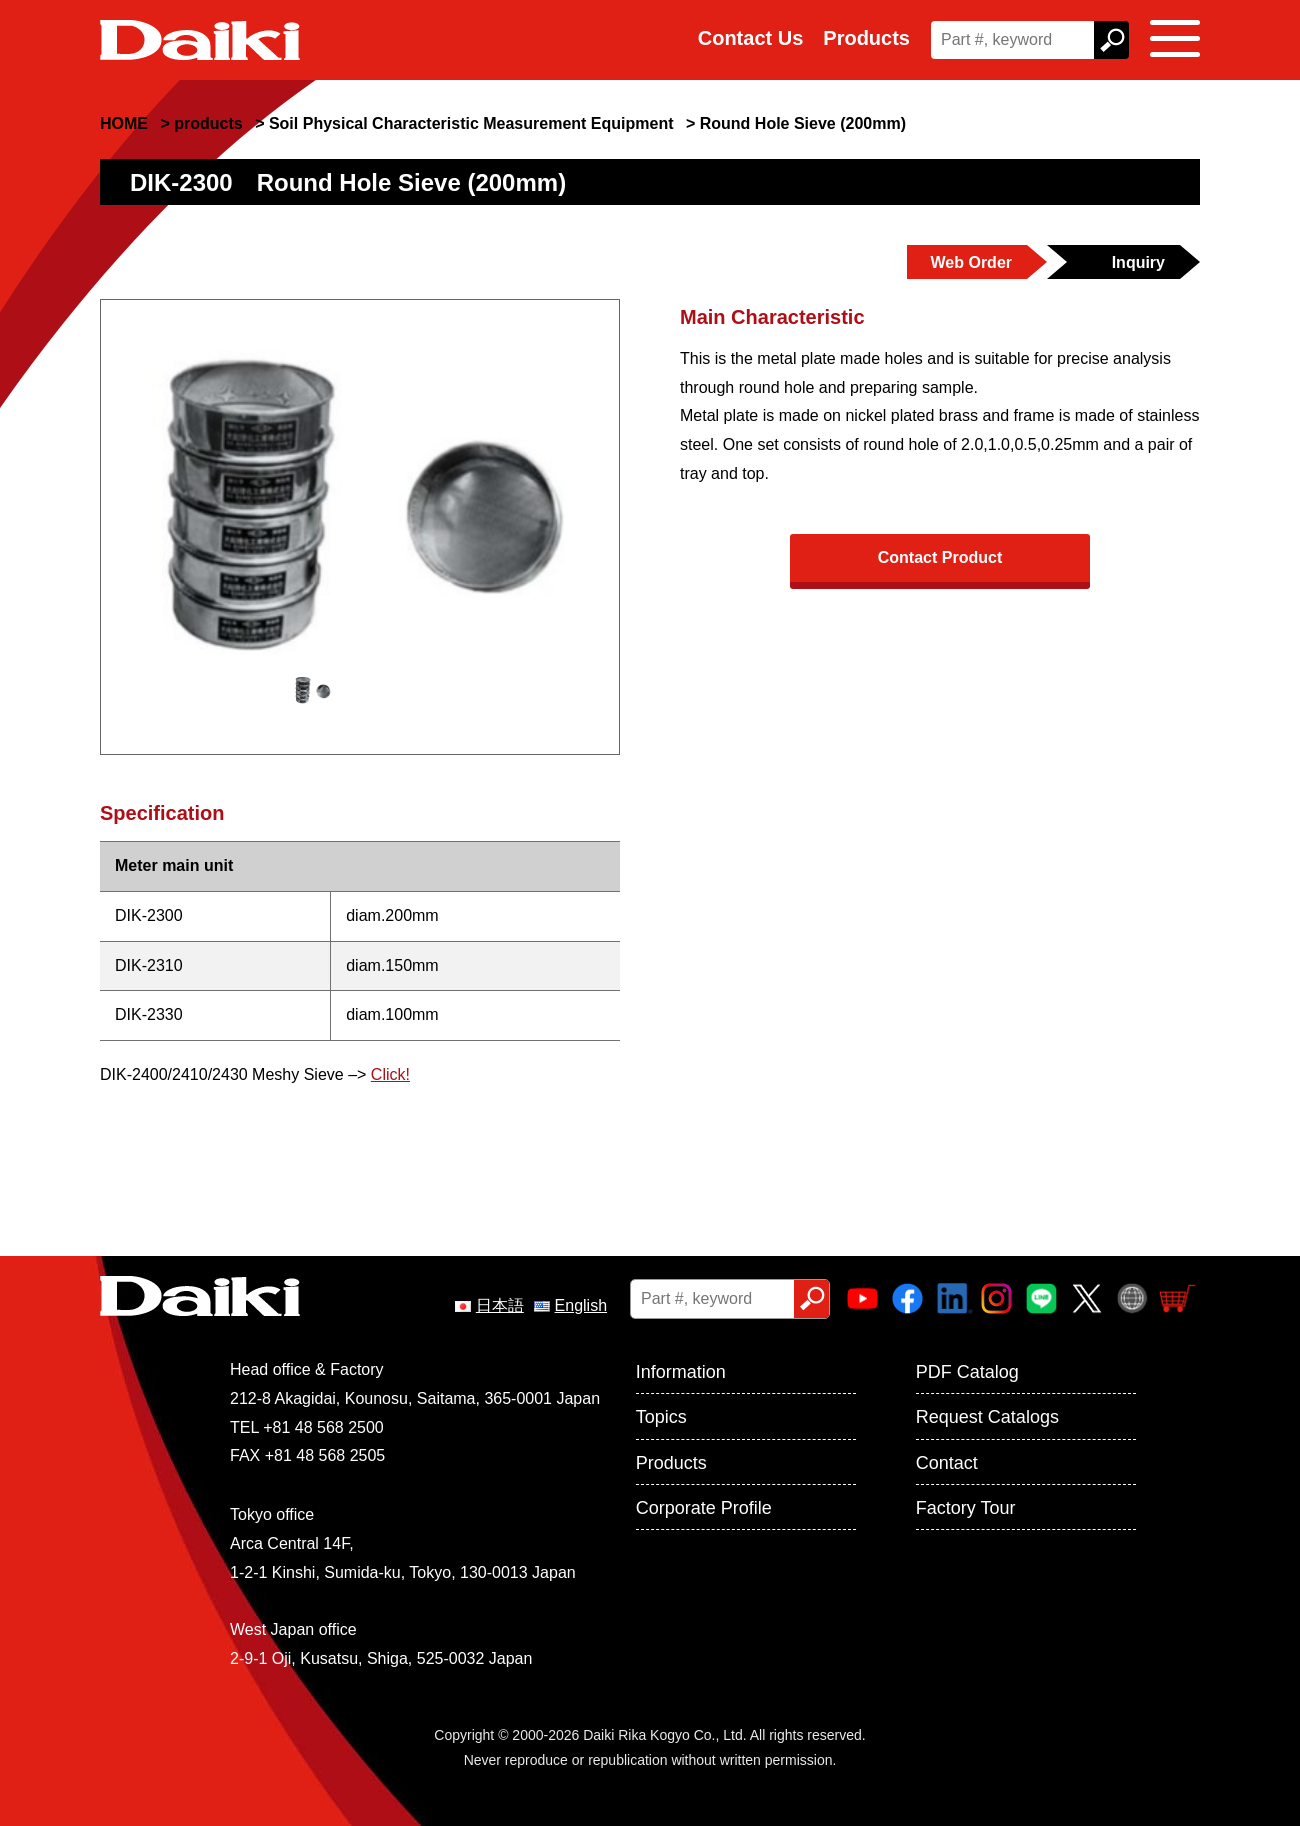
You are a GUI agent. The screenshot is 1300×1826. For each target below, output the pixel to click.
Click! (390, 1074)
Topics (661, 1417)
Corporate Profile (704, 1508)
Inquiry (1138, 262)
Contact (947, 1463)
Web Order (972, 262)
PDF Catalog (967, 1372)
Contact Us (751, 38)
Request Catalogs (987, 1417)
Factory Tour (966, 1508)
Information (681, 1372)
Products (866, 38)
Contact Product (940, 557)
